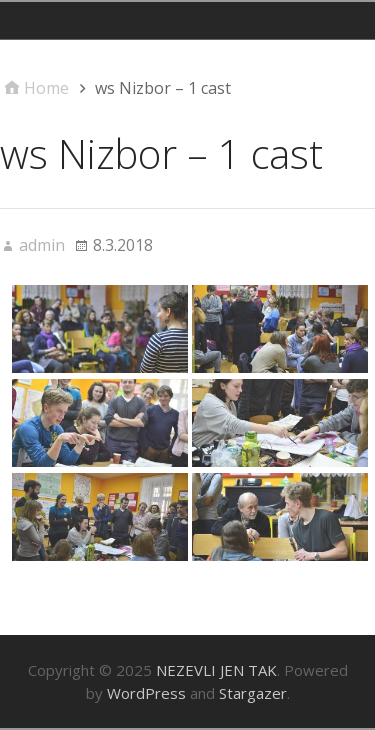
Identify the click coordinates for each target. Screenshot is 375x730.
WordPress (146, 693)
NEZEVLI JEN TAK (216, 670)
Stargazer (253, 693)
